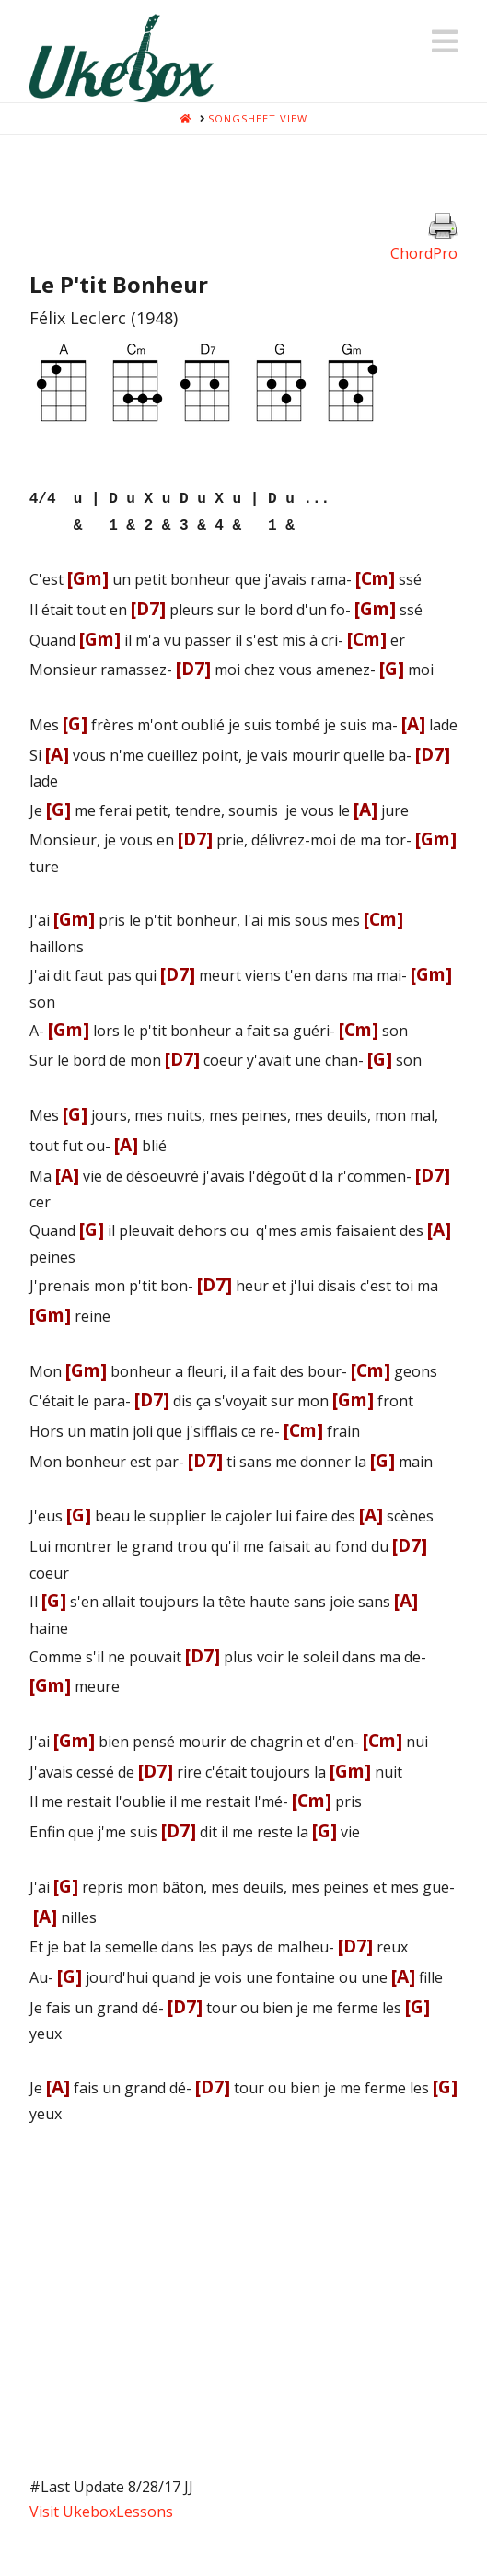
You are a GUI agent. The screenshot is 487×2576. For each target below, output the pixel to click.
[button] (445, 41)
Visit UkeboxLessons (101, 2506)
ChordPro (424, 253)
